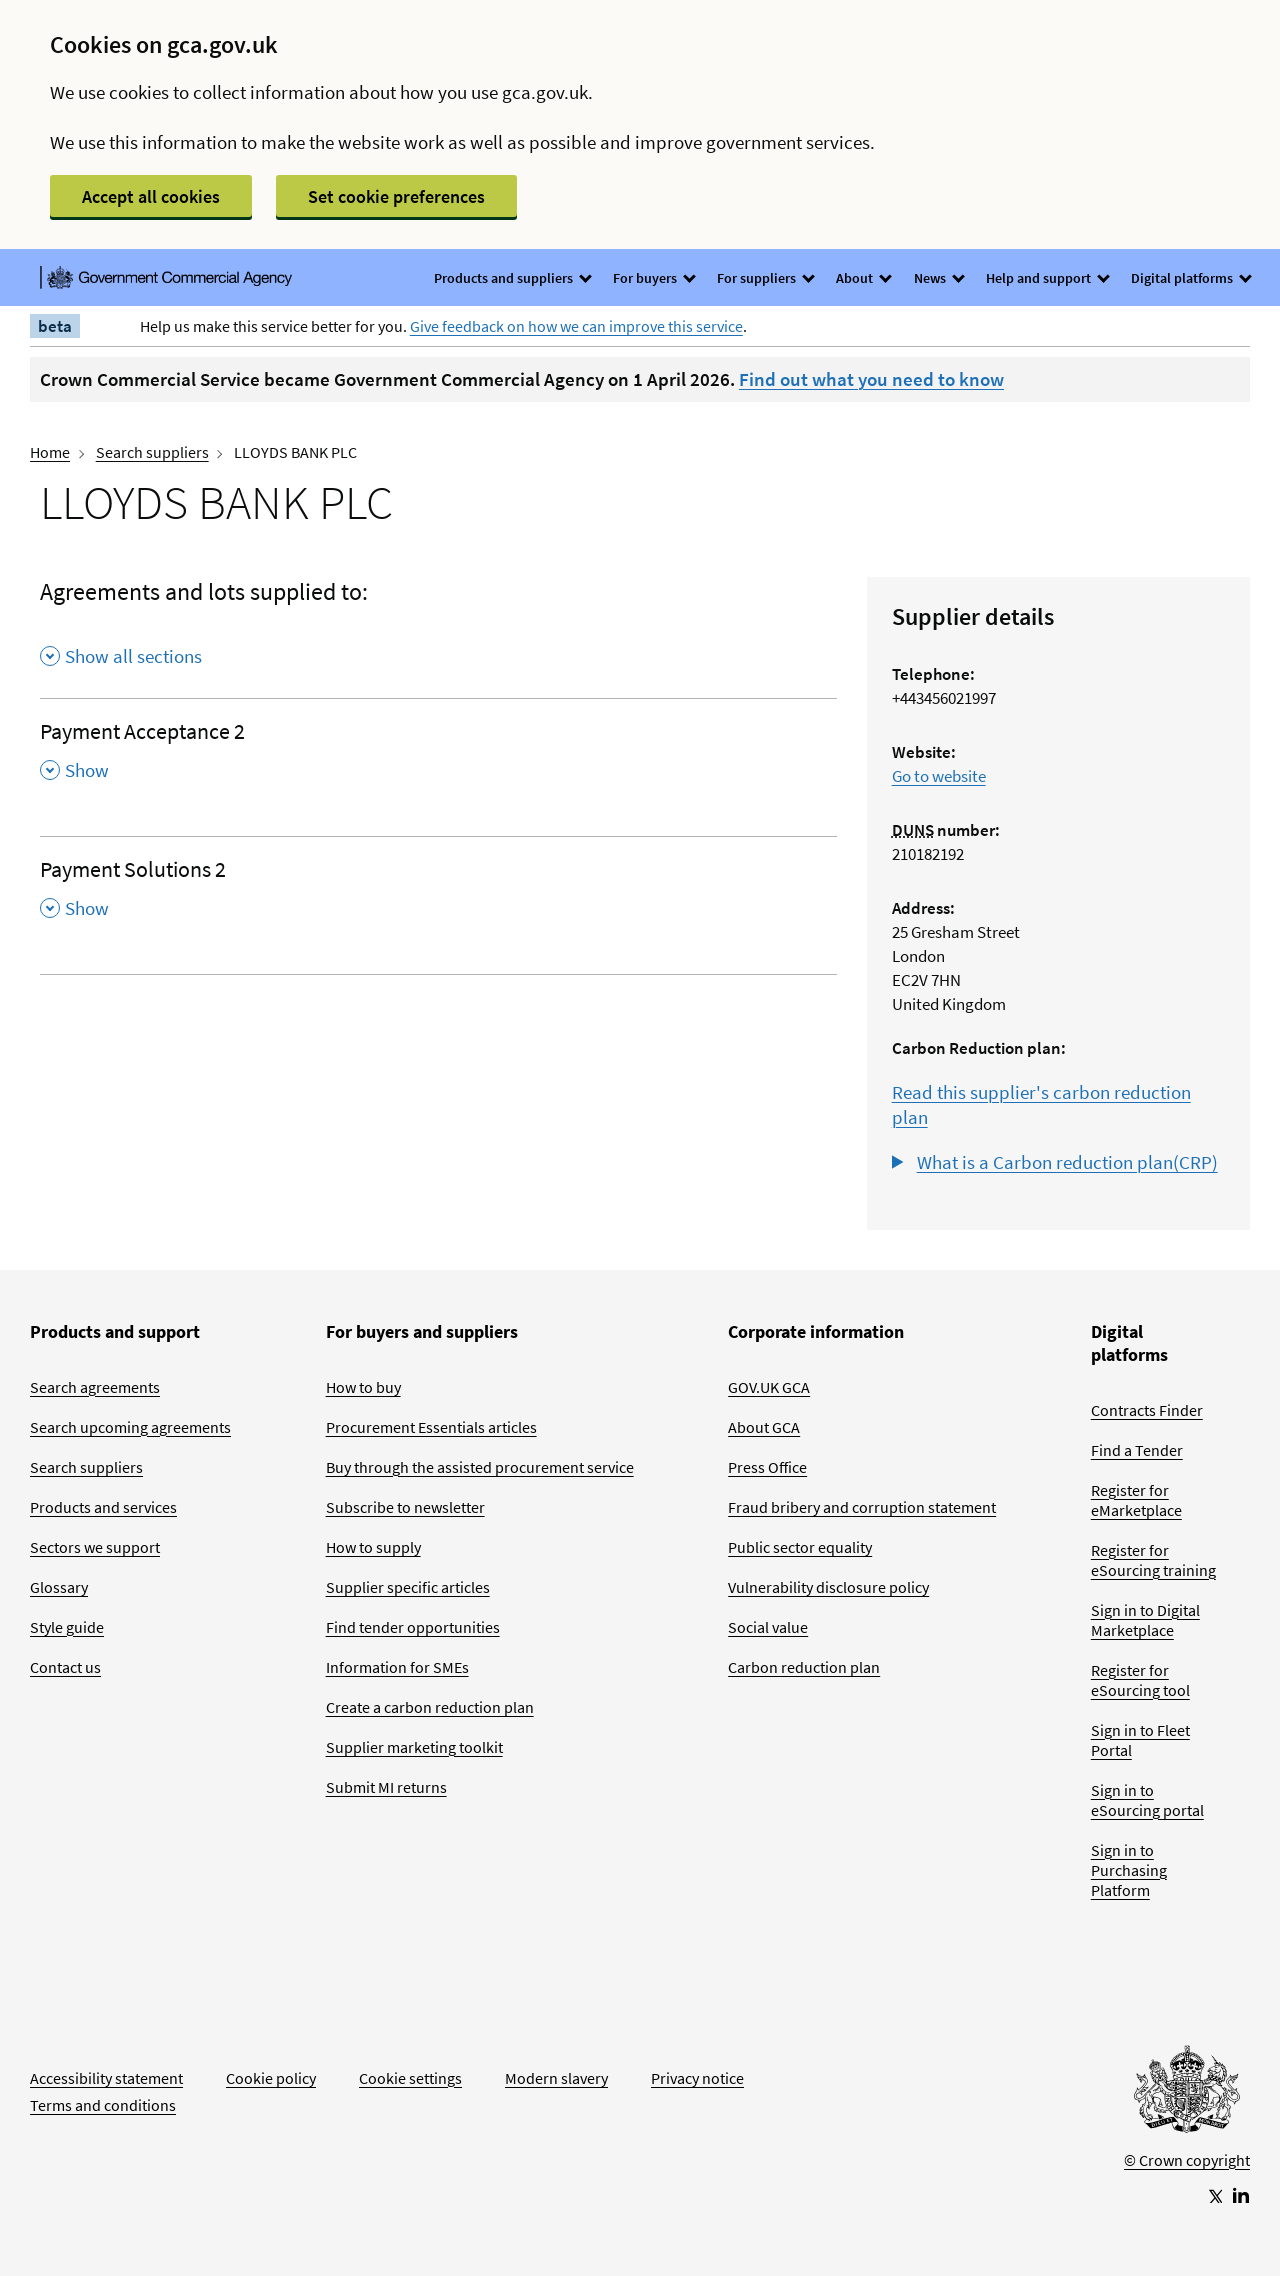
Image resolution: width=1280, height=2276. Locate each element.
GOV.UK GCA (769, 1387)
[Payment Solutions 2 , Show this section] (438, 895)
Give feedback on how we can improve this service (576, 326)
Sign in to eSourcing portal (1147, 1800)
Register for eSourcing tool (1140, 1680)
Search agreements (95, 1387)
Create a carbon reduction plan (430, 1707)
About (863, 278)
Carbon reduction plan (804, 1667)
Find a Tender (1137, 1450)
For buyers (653, 278)
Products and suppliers (512, 278)
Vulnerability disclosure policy (828, 1587)
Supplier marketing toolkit (414, 1747)
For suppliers (765, 278)
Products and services (103, 1507)
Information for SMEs (397, 1667)
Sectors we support (95, 1547)
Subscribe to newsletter (405, 1507)
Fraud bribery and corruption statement (862, 1507)
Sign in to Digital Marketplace (1145, 1620)
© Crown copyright (1187, 2160)
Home (50, 452)
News (938, 278)
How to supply (373, 1547)
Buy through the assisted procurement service (480, 1467)
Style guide (67, 1627)
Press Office (767, 1467)
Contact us (65, 1667)
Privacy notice (697, 2078)
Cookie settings (410, 2078)
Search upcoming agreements (130, 1427)
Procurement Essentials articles (431, 1427)
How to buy (363, 1387)
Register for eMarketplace (1136, 1500)
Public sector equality (800, 1547)
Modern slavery (556, 2078)
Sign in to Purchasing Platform (1129, 1870)
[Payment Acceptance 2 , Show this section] (438, 757)
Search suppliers (152, 452)
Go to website (939, 776)
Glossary (59, 1587)
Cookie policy (271, 2078)
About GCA (764, 1427)
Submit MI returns (386, 1787)
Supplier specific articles (408, 1587)
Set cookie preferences (396, 196)
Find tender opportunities (413, 1627)
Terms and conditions (103, 2105)
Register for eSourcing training (1153, 1560)
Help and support (1047, 278)
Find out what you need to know (871, 379)
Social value (768, 1627)
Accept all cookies (151, 196)
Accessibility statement (106, 2078)
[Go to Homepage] (1187, 2094)
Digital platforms (1190, 278)
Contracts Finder (1147, 1410)
